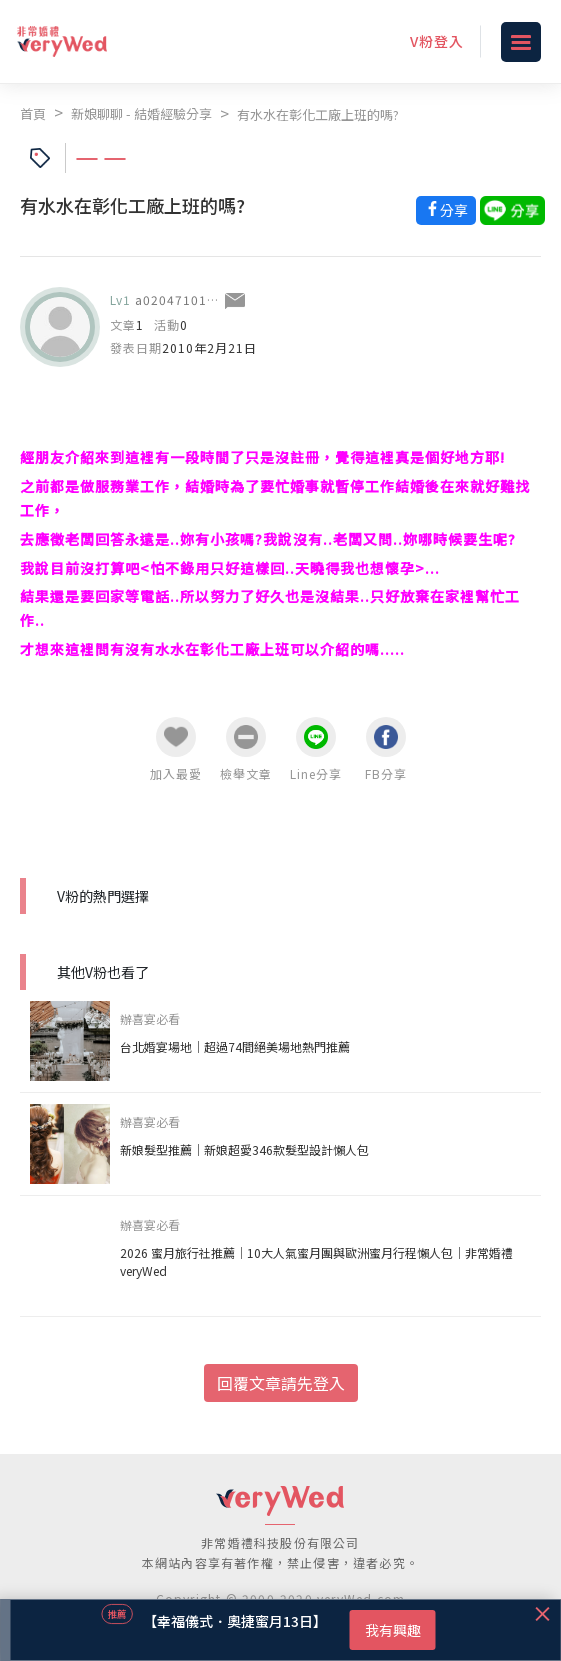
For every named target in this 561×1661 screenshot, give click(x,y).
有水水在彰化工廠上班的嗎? (318, 114)
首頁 (33, 113)
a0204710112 (179, 299)
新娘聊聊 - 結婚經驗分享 (141, 113)
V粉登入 (437, 41)
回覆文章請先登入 (281, 1383)
